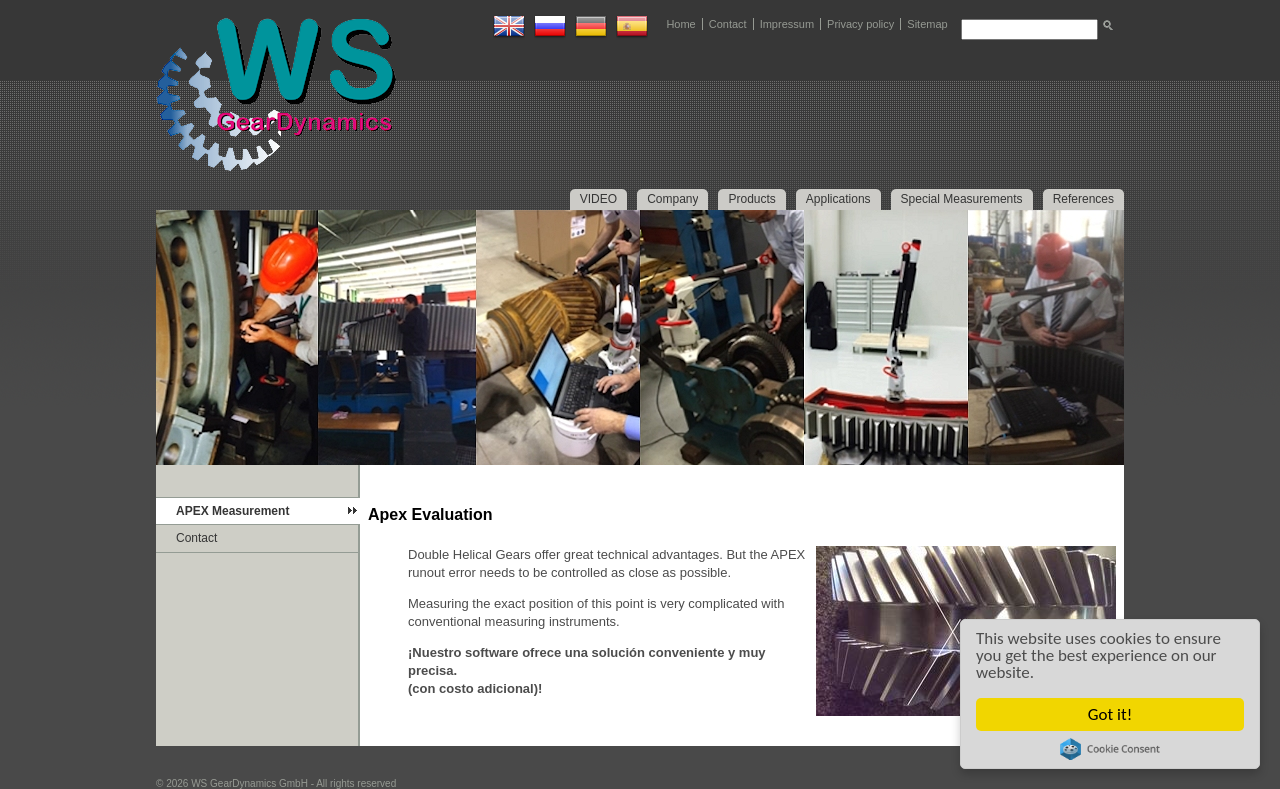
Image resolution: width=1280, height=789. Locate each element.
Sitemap (927, 24)
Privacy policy (860, 24)
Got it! (1110, 714)
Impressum (787, 24)
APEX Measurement (232, 511)
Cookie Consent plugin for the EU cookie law (1110, 749)
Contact (728, 24)
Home (680, 24)
